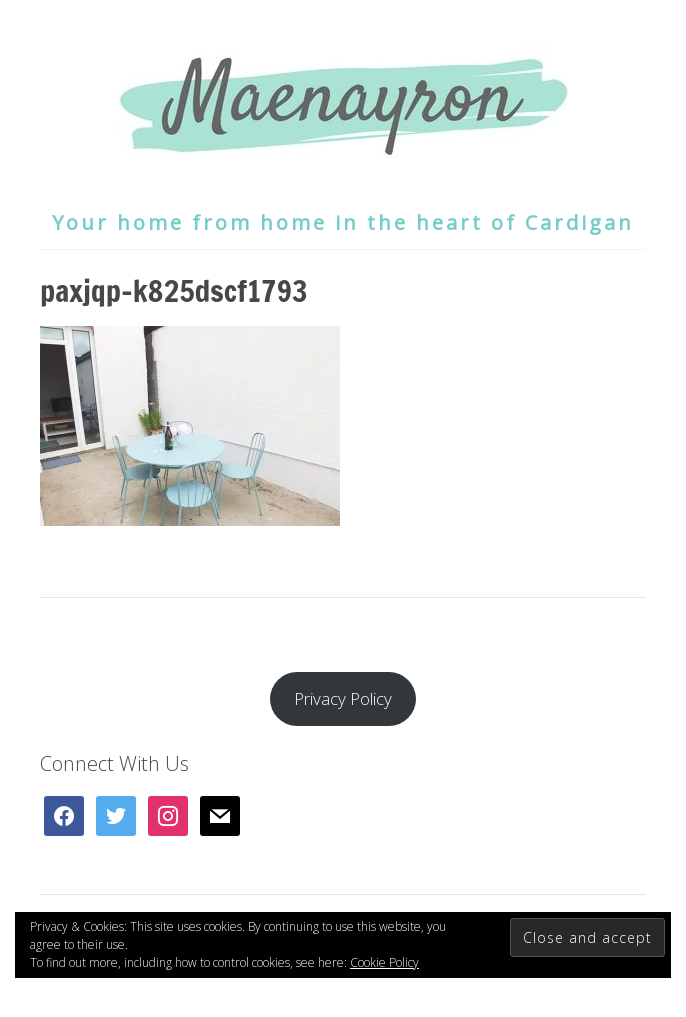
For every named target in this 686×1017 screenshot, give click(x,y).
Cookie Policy (384, 962)
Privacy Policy (343, 698)
